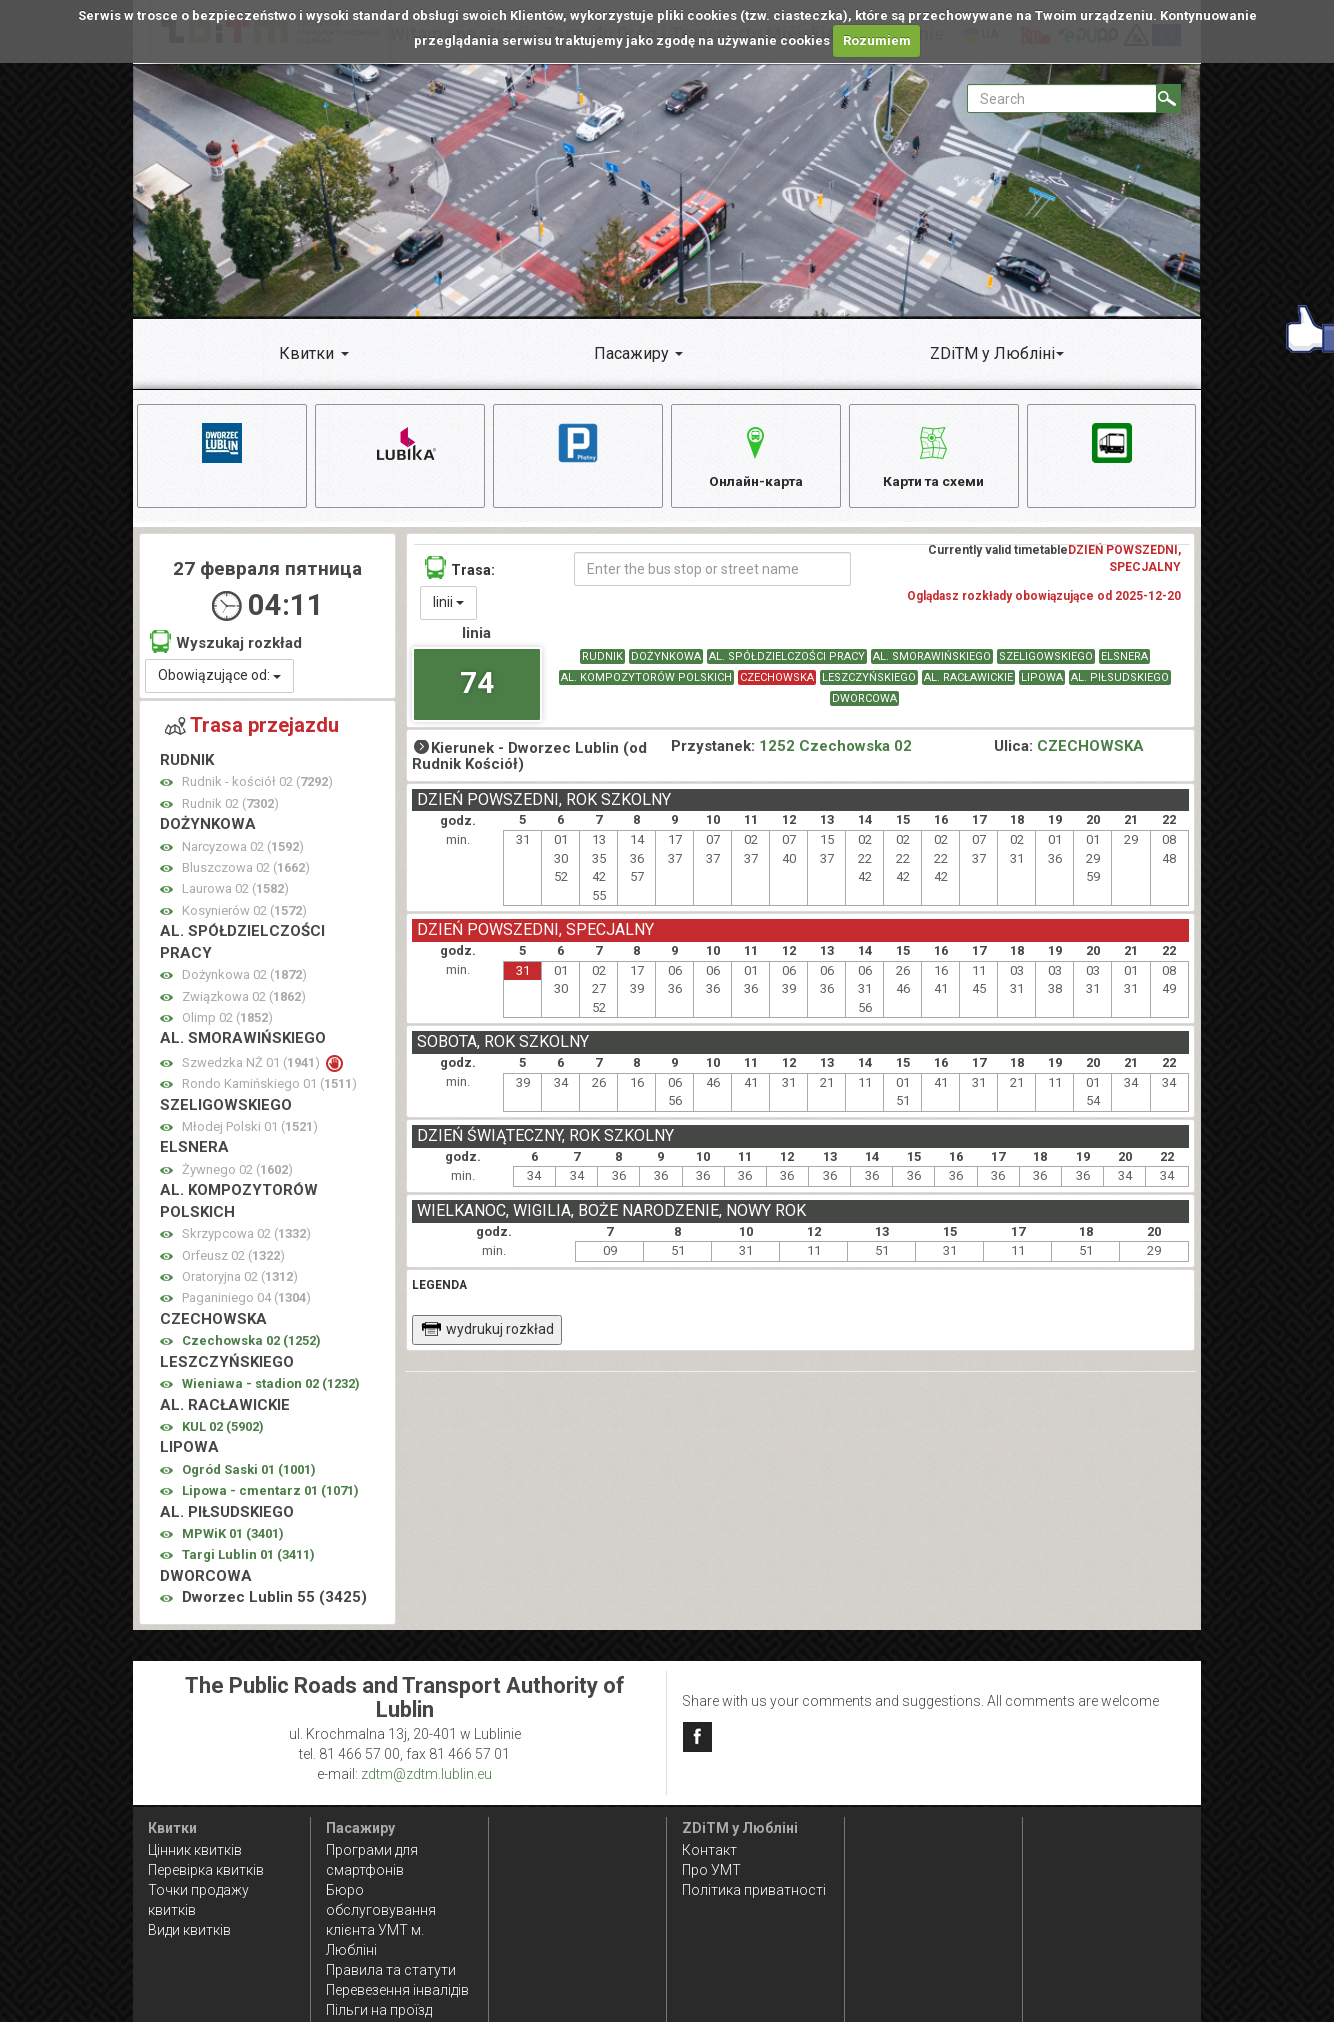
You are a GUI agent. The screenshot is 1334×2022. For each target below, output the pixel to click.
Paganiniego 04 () (246, 1300)
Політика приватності (754, 1890)
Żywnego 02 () (237, 1172)
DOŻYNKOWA (666, 659)
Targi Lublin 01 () (248, 1557)
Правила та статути (391, 1970)
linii (448, 605)
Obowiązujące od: (219, 678)
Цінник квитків (195, 1850)
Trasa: (460, 570)
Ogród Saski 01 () (249, 1472)
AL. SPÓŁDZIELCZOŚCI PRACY (787, 659)
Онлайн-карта (755, 454)
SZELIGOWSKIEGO (1046, 659)
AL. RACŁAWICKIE (968, 680)
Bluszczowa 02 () (246, 870)
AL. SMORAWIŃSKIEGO (932, 659)
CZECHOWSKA (777, 680)
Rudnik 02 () (230, 805)
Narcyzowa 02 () (243, 848)
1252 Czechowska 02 (835, 748)
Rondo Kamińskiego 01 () (269, 1086)
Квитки (306, 353)
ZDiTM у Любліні (992, 353)
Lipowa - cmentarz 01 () (270, 1493)
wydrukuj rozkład (487, 1332)
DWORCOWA (864, 701)
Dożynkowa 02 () (244, 977)
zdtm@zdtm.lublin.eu (426, 1774)
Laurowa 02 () (235, 891)
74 (477, 684)
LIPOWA (1042, 680)
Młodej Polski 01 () (250, 1129)
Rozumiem (877, 40)
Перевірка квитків (206, 1870)
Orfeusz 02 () (233, 1257)
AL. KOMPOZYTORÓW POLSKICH (646, 680)
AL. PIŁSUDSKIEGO (1120, 680)
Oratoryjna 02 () (240, 1279)
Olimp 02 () (227, 1020)
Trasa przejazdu (252, 728)
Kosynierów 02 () (244, 913)
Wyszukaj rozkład (226, 644)
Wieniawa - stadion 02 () (271, 1386)
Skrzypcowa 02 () (246, 1236)
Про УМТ (711, 1870)
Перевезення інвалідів (397, 1990)
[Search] (1168, 98)
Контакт (709, 1850)
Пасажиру (631, 353)
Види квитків (189, 1930)
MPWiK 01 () (233, 1536)
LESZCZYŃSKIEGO (869, 680)
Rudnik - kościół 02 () (257, 784)
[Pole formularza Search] (1062, 98)
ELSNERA (1124, 659)
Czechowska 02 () (251, 1343)
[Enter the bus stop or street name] (712, 572)
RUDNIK (602, 659)
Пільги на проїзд (379, 2010)
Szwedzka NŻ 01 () (252, 1065)
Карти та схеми (933, 454)
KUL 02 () (223, 1429)
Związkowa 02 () (244, 998)
